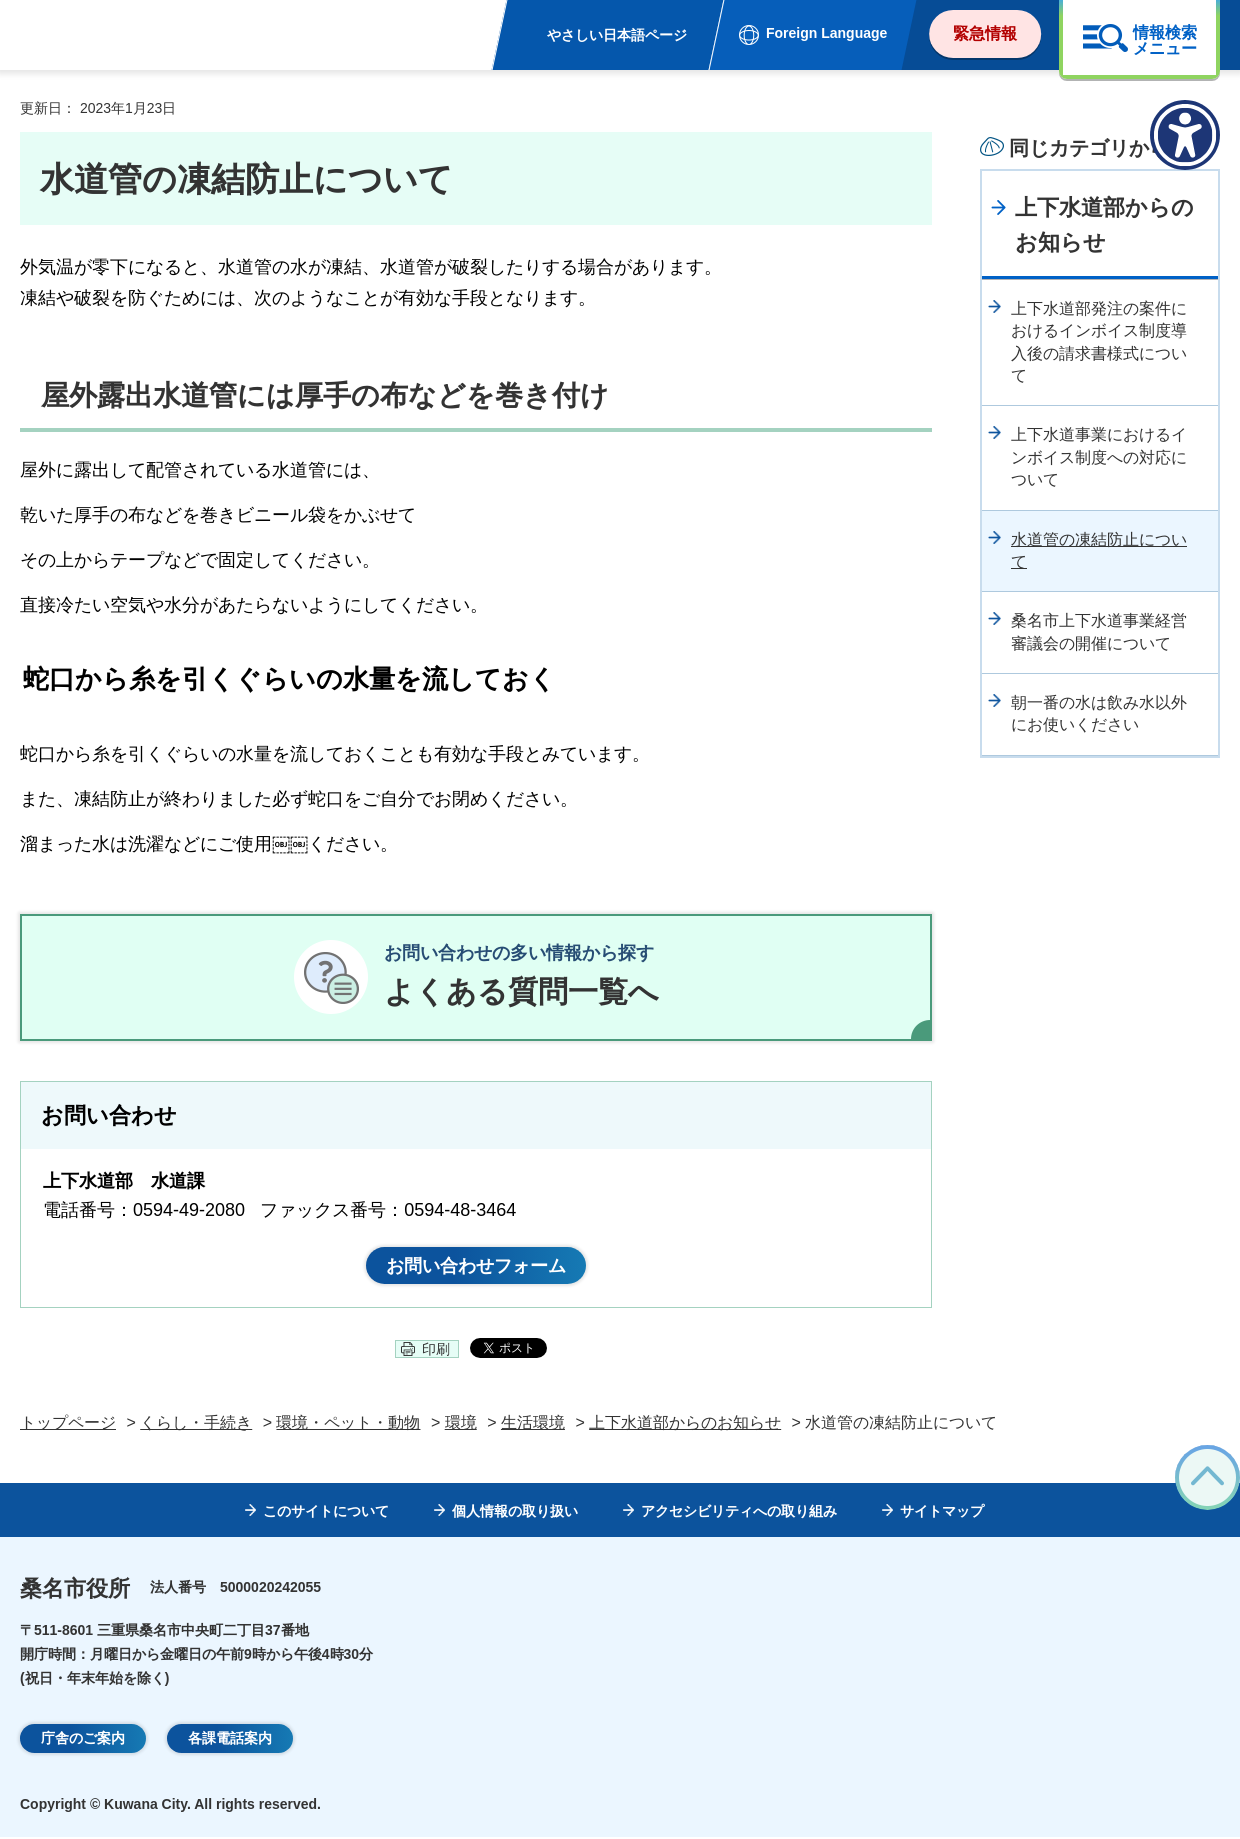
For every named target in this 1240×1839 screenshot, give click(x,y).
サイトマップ (942, 1513)
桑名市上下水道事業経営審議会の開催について (1099, 631)
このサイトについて (326, 1513)
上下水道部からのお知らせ (1104, 225)
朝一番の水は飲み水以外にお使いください (1099, 713)
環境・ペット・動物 (348, 1424)
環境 (461, 1424)
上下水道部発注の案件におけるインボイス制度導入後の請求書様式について (1099, 342)
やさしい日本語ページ (617, 35)
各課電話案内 (230, 1740)
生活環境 (533, 1424)
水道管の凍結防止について (1099, 550)
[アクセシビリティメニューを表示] (1185, 135)
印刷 (436, 1351)
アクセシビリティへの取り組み (739, 1513)
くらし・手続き (196, 1424)
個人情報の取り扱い (515, 1513)
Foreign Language (826, 33)
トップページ (68, 1424)
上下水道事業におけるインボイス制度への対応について (1099, 457)
